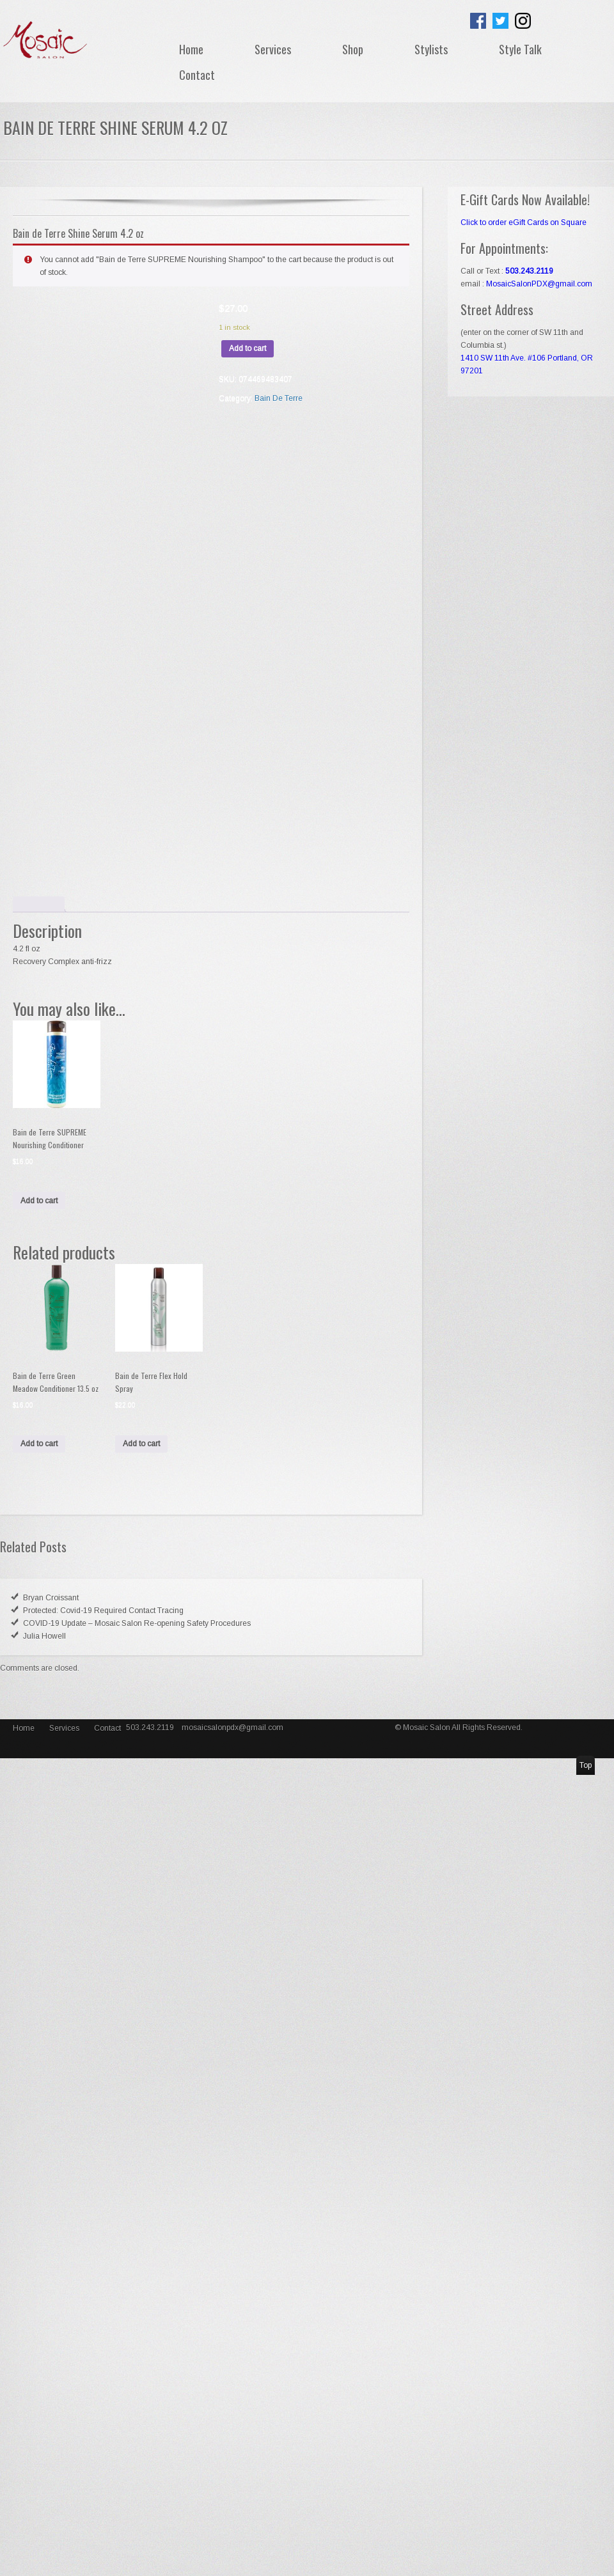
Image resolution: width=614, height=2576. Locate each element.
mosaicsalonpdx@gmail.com (232, 1727)
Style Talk (520, 49)
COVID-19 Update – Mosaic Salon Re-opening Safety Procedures (137, 1623)
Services (273, 49)
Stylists (431, 49)
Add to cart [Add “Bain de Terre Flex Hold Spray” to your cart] (141, 1443)
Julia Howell (44, 1636)
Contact (197, 74)
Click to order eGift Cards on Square (523, 222)
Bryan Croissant (51, 1597)
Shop (352, 49)
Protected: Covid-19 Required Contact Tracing (103, 1610)
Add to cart (247, 348)
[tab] (39, 904)
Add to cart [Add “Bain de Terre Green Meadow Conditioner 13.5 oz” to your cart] (39, 1443)
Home (191, 49)
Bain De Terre (279, 398)
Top (585, 1765)
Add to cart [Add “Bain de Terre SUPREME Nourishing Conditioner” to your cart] (39, 1200)
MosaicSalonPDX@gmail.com (539, 283)
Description (39, 904)
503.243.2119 (151, 1727)
